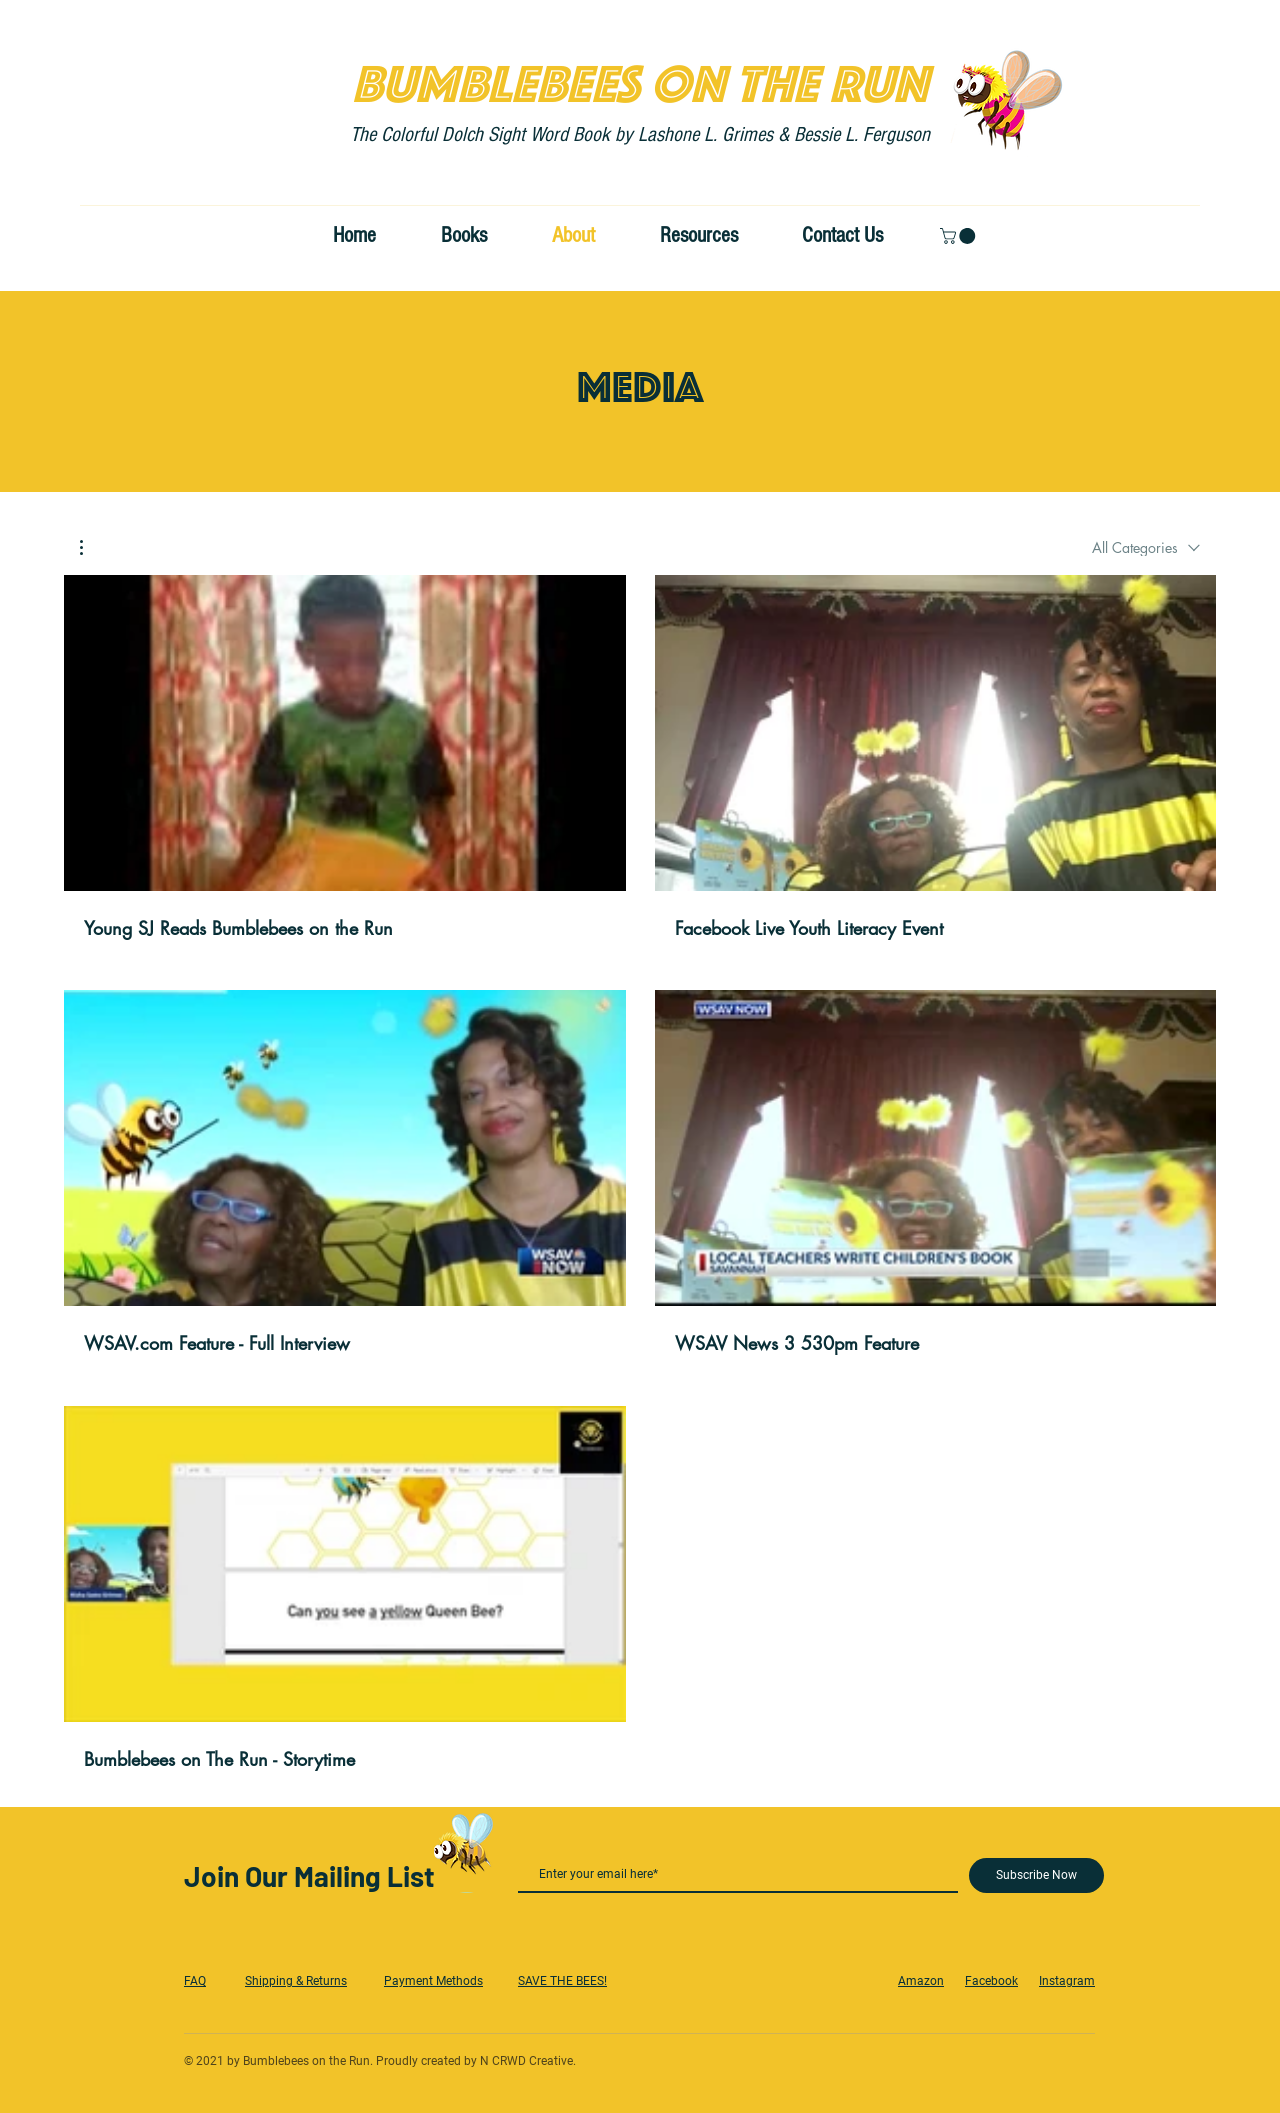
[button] (959, 236)
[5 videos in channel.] (640, 1173)
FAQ (195, 1981)
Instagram (1067, 1981)
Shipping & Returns (296, 1981)
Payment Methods (433, 1981)
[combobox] (1146, 547)
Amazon (921, 1981)
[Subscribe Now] (1036, 1875)
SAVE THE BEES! (562, 1981)
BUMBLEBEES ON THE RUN (639, 76)
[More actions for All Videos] (91, 547)
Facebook (991, 1981)
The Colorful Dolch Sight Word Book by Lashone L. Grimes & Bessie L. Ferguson (640, 134)
